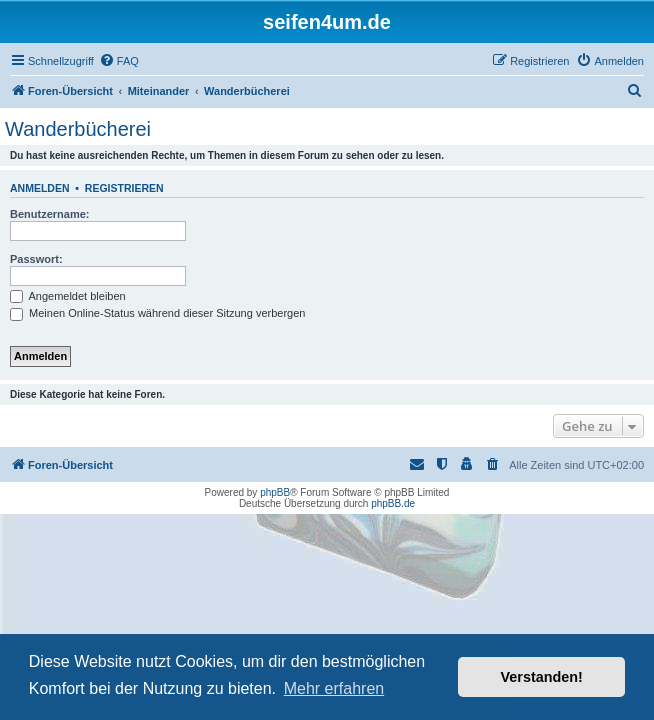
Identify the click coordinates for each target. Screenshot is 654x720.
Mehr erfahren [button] (334, 688)
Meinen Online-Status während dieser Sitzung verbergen (157, 313)
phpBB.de (393, 503)
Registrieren (124, 188)
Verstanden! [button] (542, 677)
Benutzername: (49, 214)
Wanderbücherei (78, 129)
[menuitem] (119, 61)
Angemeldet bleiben (68, 296)
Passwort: (36, 259)
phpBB (275, 492)
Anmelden (40, 188)
